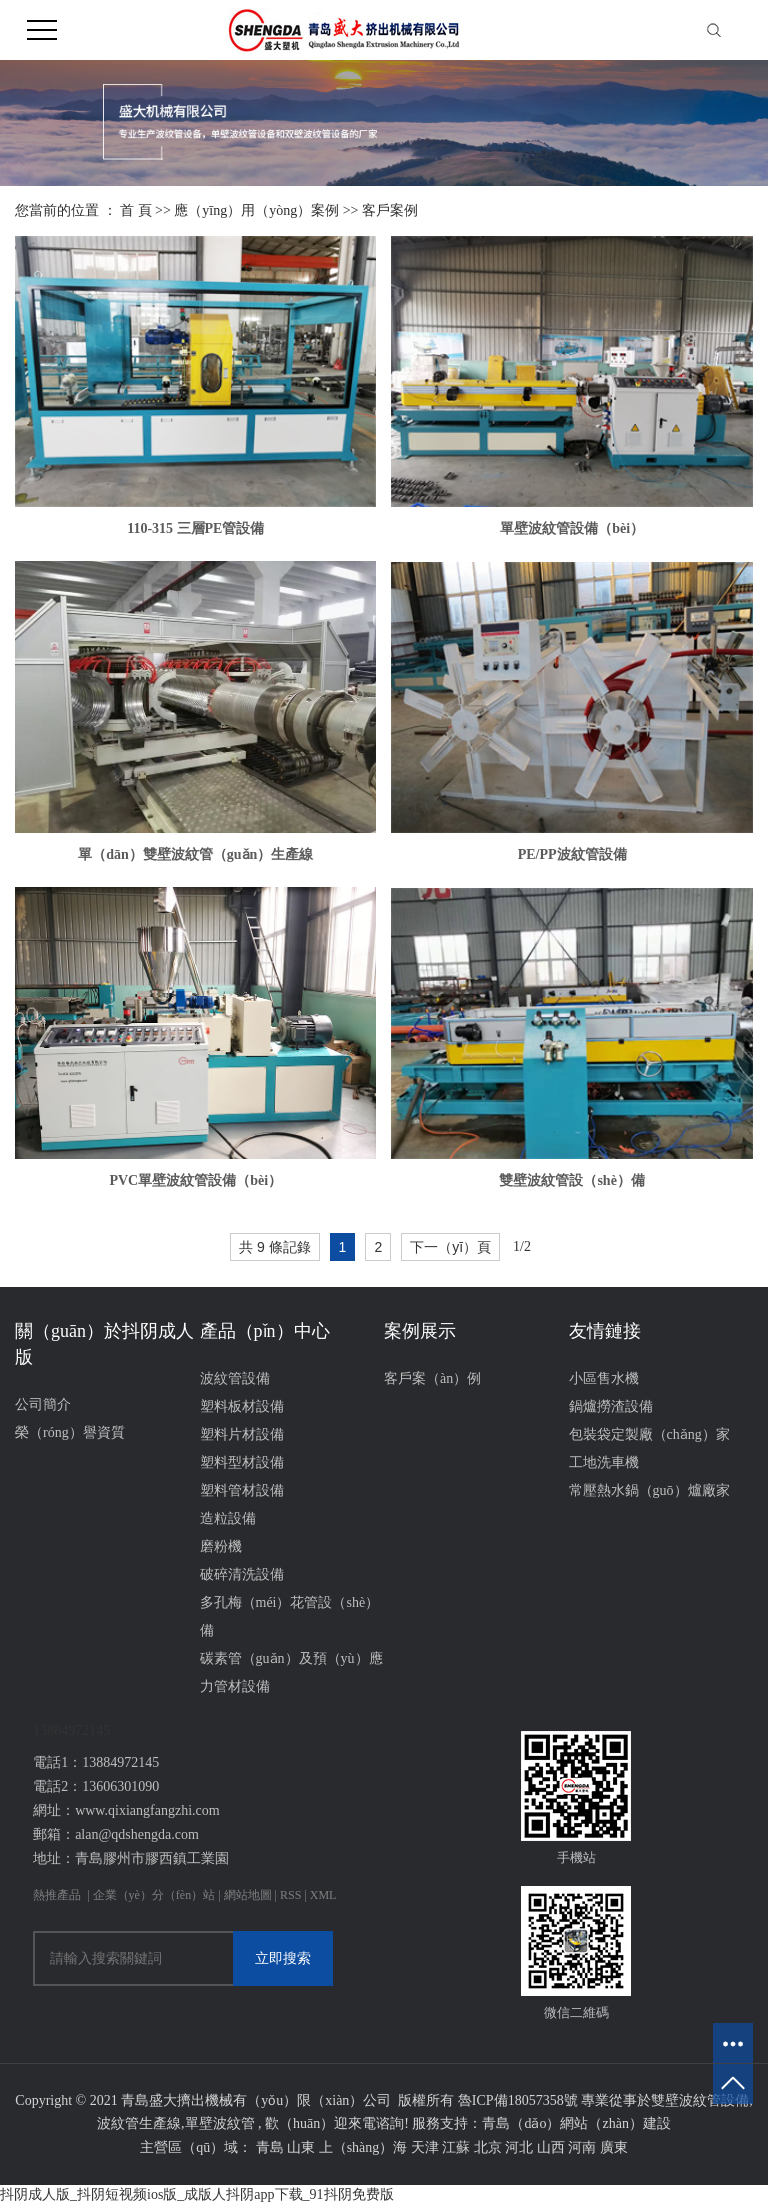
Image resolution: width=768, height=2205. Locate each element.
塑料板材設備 (242, 1406)
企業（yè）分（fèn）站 (154, 1895)
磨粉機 (221, 1546)
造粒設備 (228, 1518)
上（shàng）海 (363, 2147)
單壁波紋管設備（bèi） (572, 528)
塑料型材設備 (242, 1462)
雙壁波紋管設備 (700, 2100)
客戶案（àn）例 (432, 1378)
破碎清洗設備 (242, 1574)
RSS (290, 1895)
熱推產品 (57, 1895)
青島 (270, 2147)
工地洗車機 (604, 1462)
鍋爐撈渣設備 (611, 1406)
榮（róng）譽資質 (70, 1432)
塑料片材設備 (242, 1434)
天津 (425, 2147)
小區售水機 (604, 1378)
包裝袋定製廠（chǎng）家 (649, 1434)
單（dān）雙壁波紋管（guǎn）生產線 (195, 854)
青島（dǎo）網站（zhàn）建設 (576, 2123)
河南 (582, 2147)
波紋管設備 (235, 1378)
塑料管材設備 (242, 1490)
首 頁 (136, 210)
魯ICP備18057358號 (518, 2100)
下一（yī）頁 (450, 1247)
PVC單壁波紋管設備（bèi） (195, 1180)
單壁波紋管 (220, 2123)
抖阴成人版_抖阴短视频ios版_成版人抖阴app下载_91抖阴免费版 (197, 2194)
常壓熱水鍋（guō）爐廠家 (649, 1490)
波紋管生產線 (139, 2123)
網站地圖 (249, 1895)
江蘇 (456, 2147)
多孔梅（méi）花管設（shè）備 (290, 1616)
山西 (551, 2147)
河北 (519, 2147)
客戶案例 (390, 210)
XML (323, 1895)
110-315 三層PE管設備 (195, 528)
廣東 (614, 2147)
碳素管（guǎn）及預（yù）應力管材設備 (291, 1672)
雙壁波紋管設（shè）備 (571, 1180)
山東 (301, 2147)
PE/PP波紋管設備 (572, 854)
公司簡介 (43, 1404)
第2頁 (541, 1247)
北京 (488, 2147)
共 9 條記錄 (275, 1247)
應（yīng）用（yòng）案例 (256, 210)
